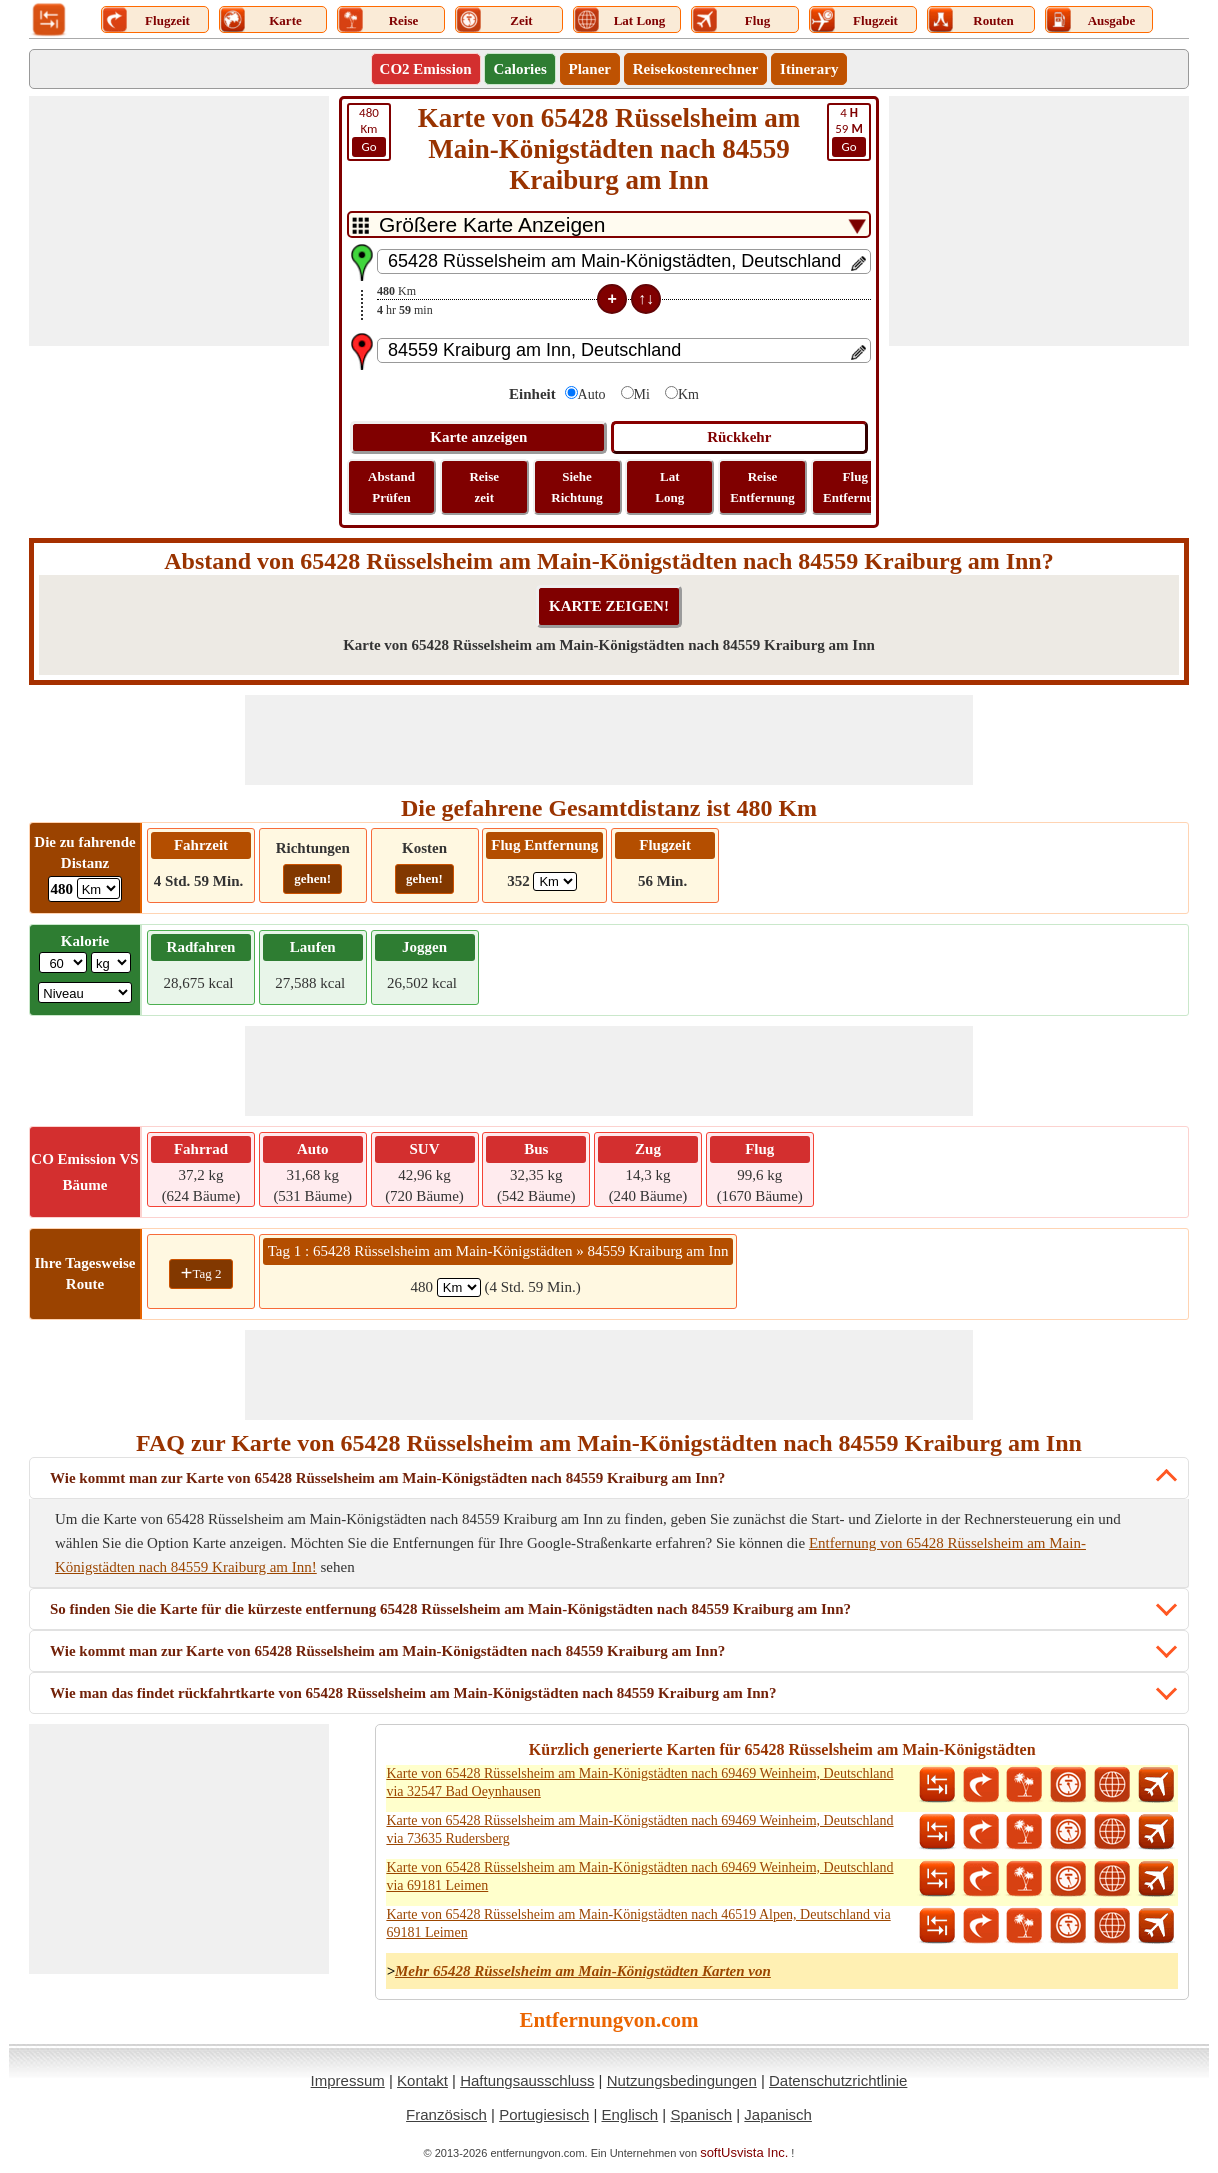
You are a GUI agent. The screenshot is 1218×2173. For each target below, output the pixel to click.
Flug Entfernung (855, 487)
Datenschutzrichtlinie (838, 2080)
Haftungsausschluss (527, 2080)
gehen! (312, 878)
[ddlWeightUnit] (111, 962)
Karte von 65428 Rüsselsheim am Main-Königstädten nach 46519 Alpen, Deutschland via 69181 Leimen (638, 1923)
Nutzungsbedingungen (682, 2080)
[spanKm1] (459, 1287)
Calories (519, 69)
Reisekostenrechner (696, 69)
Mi (642, 394)
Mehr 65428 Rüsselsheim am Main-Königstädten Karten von (583, 1971)
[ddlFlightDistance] (555, 881)
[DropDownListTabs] (609, 224)
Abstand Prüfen (391, 487)
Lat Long (669, 487)
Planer (590, 69)
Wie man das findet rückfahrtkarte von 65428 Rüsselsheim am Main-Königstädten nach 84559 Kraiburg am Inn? (413, 1693)
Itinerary (809, 69)
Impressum (348, 2080)
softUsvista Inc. (744, 2152)
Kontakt (422, 2080)
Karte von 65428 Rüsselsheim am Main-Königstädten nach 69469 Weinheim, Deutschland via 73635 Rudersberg (639, 1829)
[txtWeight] (63, 962)
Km (369, 131)
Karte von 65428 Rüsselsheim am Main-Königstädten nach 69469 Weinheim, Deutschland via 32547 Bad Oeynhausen (639, 1782)
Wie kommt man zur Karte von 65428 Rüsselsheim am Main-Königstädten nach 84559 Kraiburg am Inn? (387, 1478)
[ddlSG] (85, 992)
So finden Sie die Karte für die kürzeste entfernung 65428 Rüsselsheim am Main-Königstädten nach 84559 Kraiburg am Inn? (450, 1609)
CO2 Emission (426, 69)
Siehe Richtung (576, 487)
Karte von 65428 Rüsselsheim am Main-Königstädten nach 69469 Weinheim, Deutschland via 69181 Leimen (639, 1876)
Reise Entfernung (762, 487)
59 (849, 131)
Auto (592, 394)
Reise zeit (484, 487)
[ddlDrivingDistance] (98, 888)
